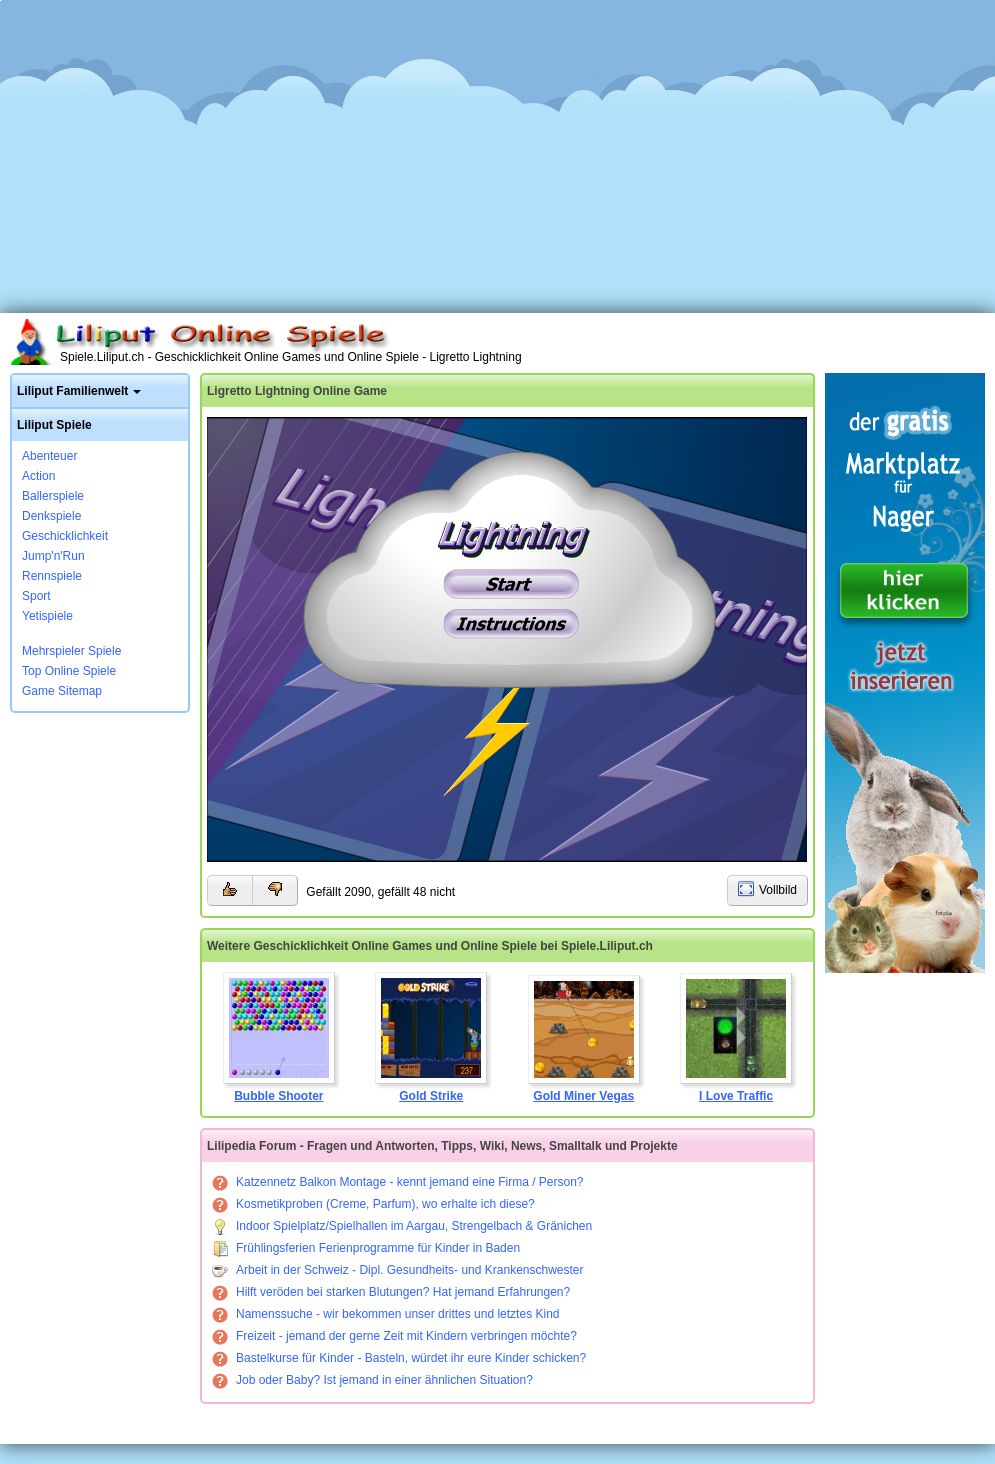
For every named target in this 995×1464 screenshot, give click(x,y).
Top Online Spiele (69, 671)
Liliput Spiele (54, 425)
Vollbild (778, 890)
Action (38, 476)
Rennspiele (52, 576)
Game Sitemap (62, 691)
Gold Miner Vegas (584, 1039)
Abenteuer (49, 456)
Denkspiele (51, 516)
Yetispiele (47, 616)
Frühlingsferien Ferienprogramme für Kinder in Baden (366, 1248)
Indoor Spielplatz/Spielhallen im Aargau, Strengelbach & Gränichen (402, 1226)
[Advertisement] (498, 150)
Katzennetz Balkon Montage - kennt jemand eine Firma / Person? (398, 1182)
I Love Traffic (736, 1038)
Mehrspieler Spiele (71, 651)
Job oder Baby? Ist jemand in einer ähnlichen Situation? (372, 1380)
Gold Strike (431, 1037)
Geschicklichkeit (65, 536)
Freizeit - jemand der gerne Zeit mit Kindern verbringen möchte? (394, 1336)
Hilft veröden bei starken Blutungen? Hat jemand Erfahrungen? (391, 1292)
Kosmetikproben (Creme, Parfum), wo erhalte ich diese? (373, 1204)
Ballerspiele (53, 496)
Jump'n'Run (53, 556)
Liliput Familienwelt (72, 391)
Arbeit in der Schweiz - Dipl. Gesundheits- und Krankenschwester (398, 1270)
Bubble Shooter (279, 1037)
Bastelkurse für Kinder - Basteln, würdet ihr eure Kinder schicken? (399, 1358)
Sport (36, 596)
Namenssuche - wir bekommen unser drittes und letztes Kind (385, 1314)
